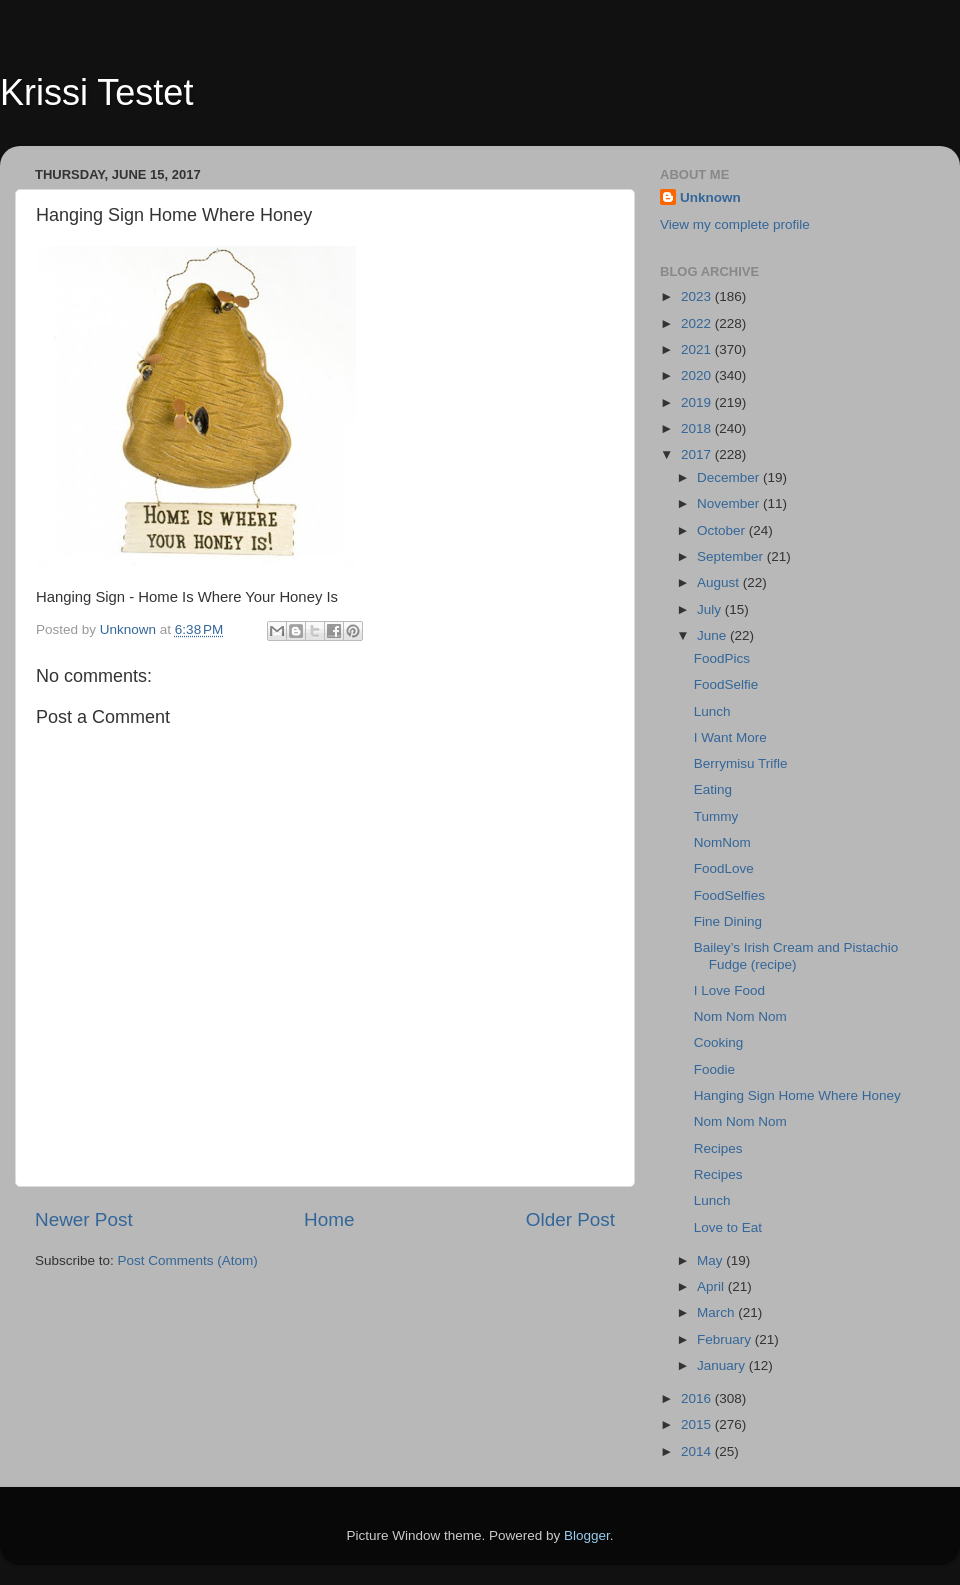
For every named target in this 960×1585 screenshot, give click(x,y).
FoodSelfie (726, 684)
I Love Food (729, 990)
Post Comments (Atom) (188, 1260)
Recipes (718, 1148)
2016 (698, 1398)
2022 (698, 323)
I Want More (730, 737)
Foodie (714, 1069)
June (713, 635)
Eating (713, 789)
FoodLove (724, 868)
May (711, 1260)
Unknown (710, 197)
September (732, 556)
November (730, 503)
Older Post (570, 1219)
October (723, 530)
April (712, 1286)
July (711, 609)
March (717, 1312)
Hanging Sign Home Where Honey (797, 1095)
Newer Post (84, 1219)
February (726, 1339)
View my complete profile (735, 224)
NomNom (722, 842)
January (723, 1365)
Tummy (716, 816)
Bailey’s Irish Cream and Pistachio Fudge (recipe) (796, 955)
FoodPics (722, 658)
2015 (698, 1424)
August (720, 582)
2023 (698, 296)
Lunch (712, 711)
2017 (698, 454)
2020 (698, 375)
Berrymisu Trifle (741, 763)
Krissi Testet (96, 92)
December (730, 477)
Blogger (587, 1535)
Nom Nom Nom (740, 1016)
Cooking (719, 1042)
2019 (698, 402)
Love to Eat (728, 1227)
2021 (698, 349)
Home (329, 1219)
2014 (698, 1451)
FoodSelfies (729, 895)
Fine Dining (728, 921)
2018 (698, 428)
